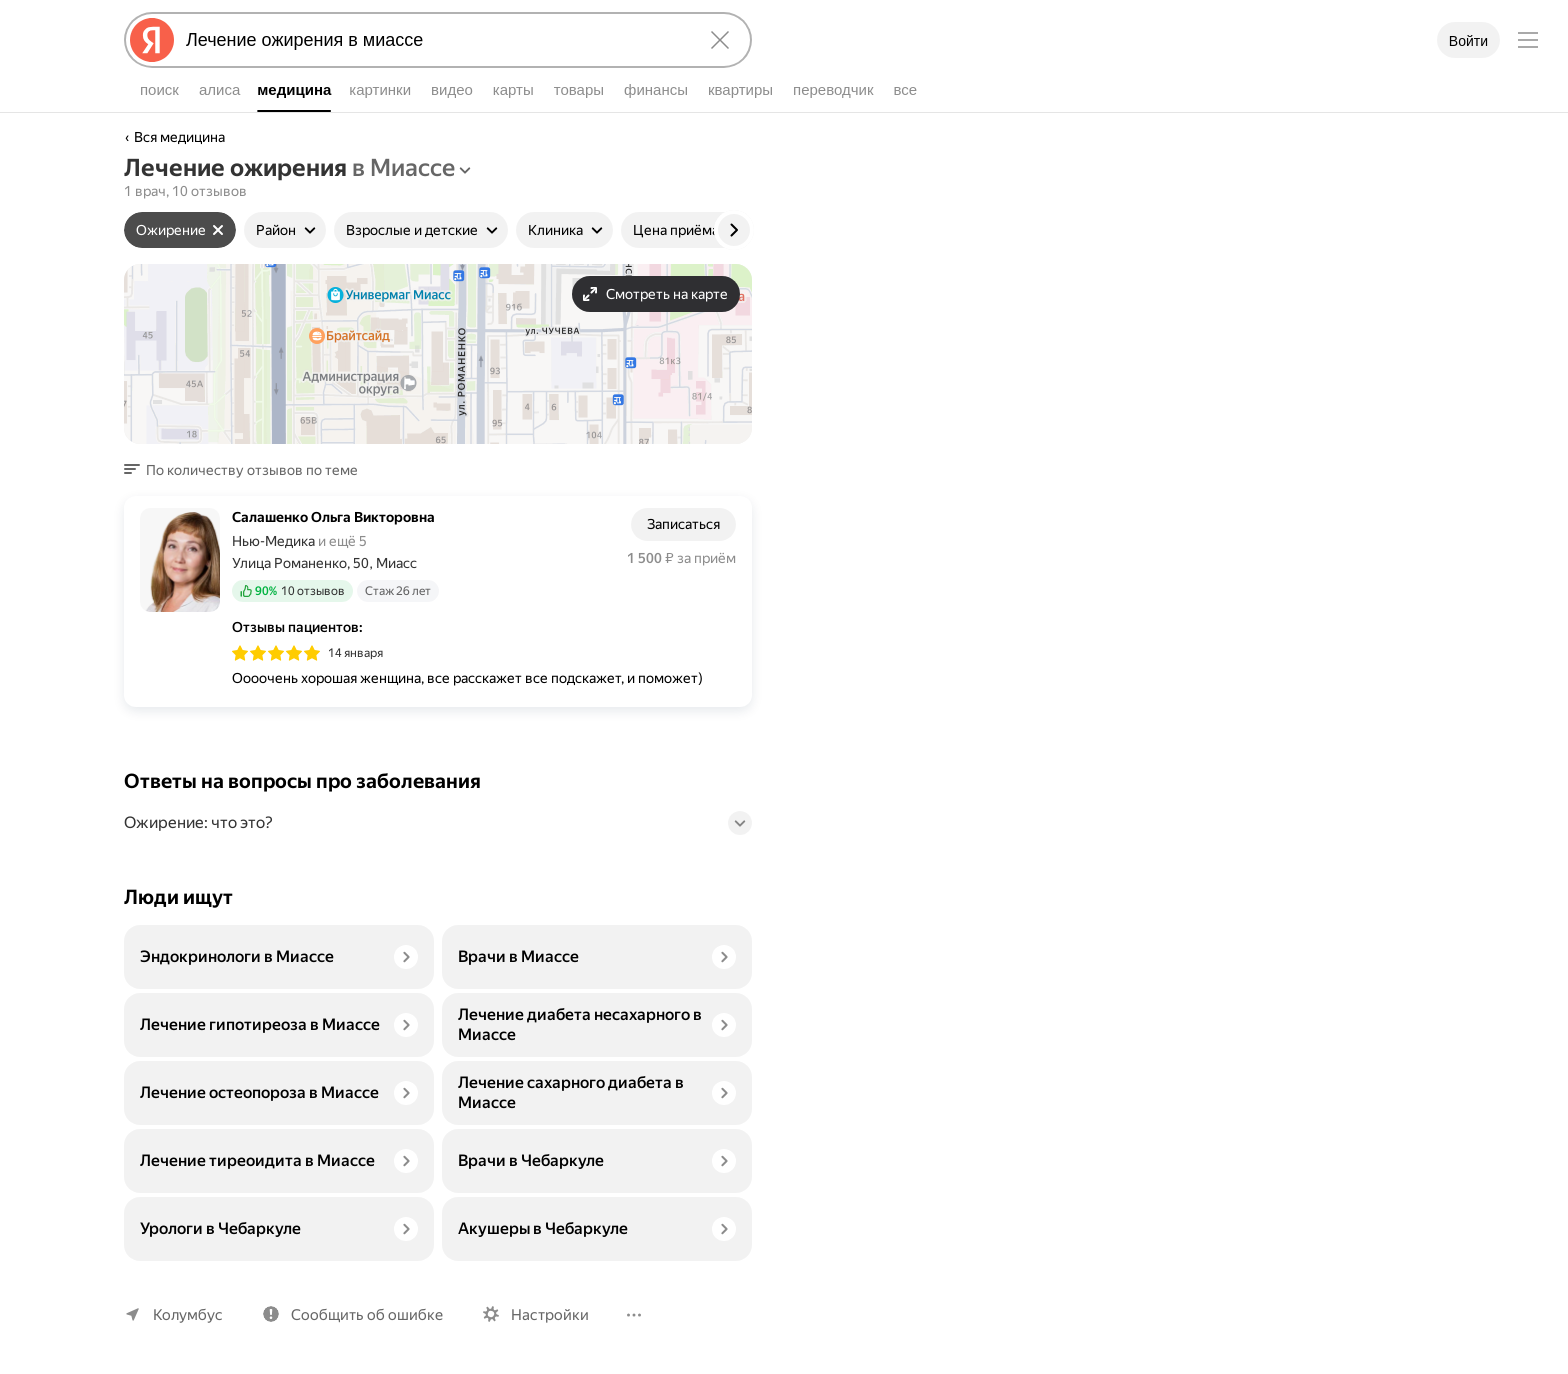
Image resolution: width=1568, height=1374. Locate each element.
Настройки (550, 1315)
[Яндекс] (152, 40)
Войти (1468, 41)
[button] (247, 470)
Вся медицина (179, 137)
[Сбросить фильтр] (218, 230)
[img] (276, 652)
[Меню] (1528, 40)
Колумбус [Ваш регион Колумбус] (188, 1315)
